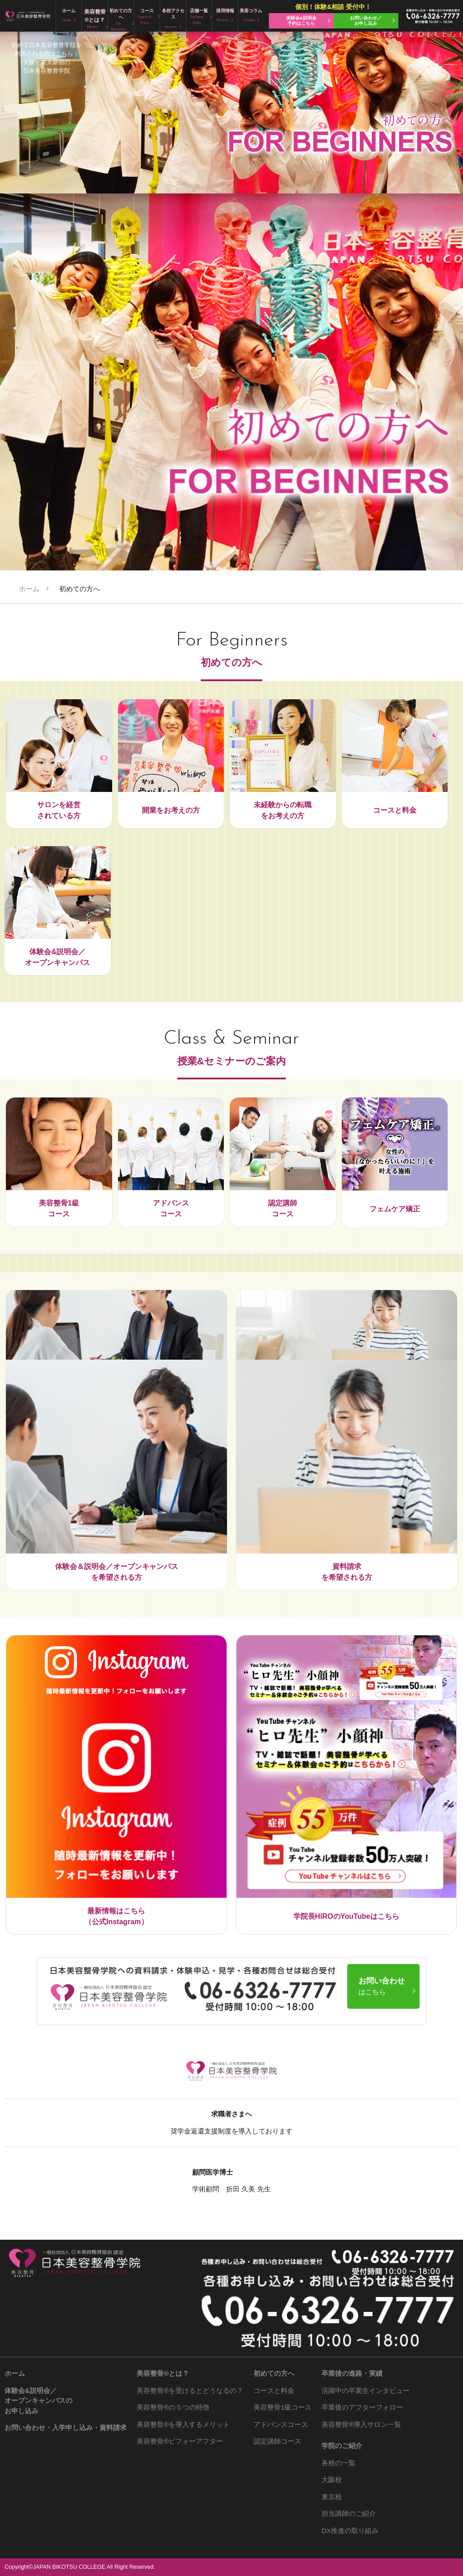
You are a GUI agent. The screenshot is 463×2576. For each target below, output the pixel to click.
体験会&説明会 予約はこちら (301, 20)
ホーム (29, 589)
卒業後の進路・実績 (352, 2373)
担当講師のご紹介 (348, 2513)
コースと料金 (274, 2390)
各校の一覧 (338, 2463)
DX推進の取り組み (349, 2530)
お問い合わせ (382, 1986)
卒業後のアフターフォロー (362, 2407)
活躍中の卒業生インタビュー (365, 2390)
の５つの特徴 (173, 2407)
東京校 (331, 2497)
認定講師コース (277, 2441)
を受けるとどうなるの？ (190, 2390)
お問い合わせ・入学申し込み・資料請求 (66, 2427)
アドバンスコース (281, 2424)
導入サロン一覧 (361, 2424)
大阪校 (331, 2479)
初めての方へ (274, 2373)
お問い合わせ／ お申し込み (366, 20)
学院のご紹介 (341, 2445)
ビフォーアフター (180, 2441)
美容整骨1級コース (283, 2407)
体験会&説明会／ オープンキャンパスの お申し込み (38, 2401)
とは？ (163, 2373)
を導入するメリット (183, 2424)
